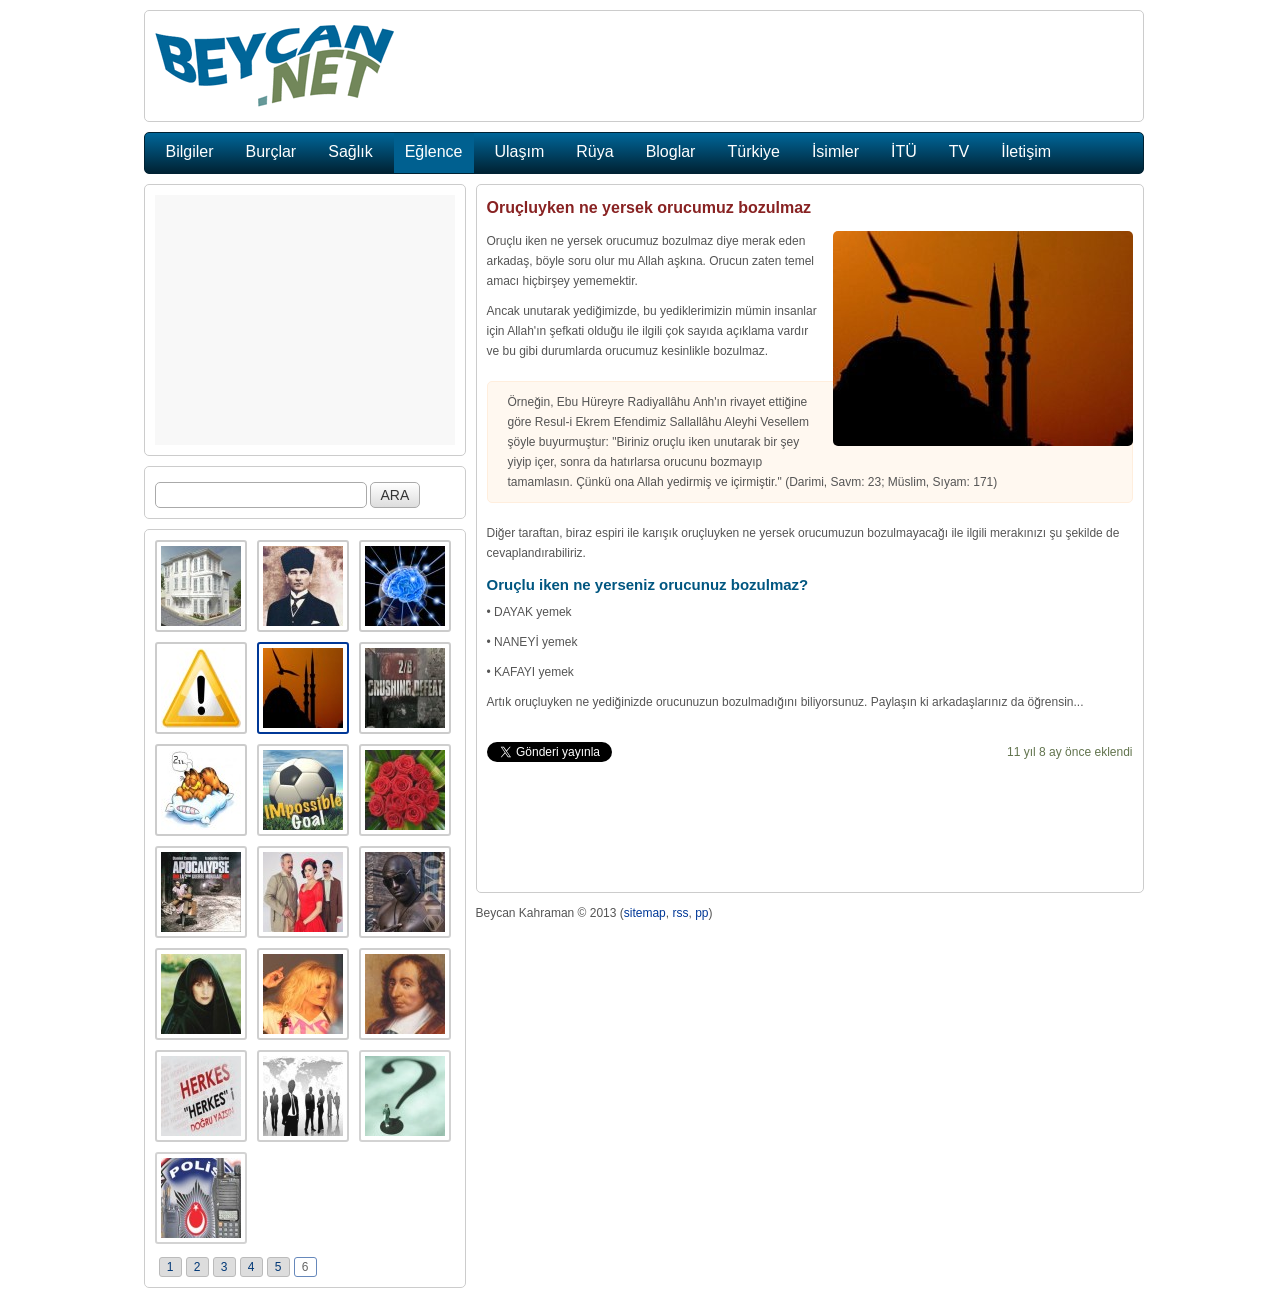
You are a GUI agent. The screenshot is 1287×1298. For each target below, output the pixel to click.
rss (680, 913)
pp (701, 913)
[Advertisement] (305, 320)
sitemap (645, 913)
